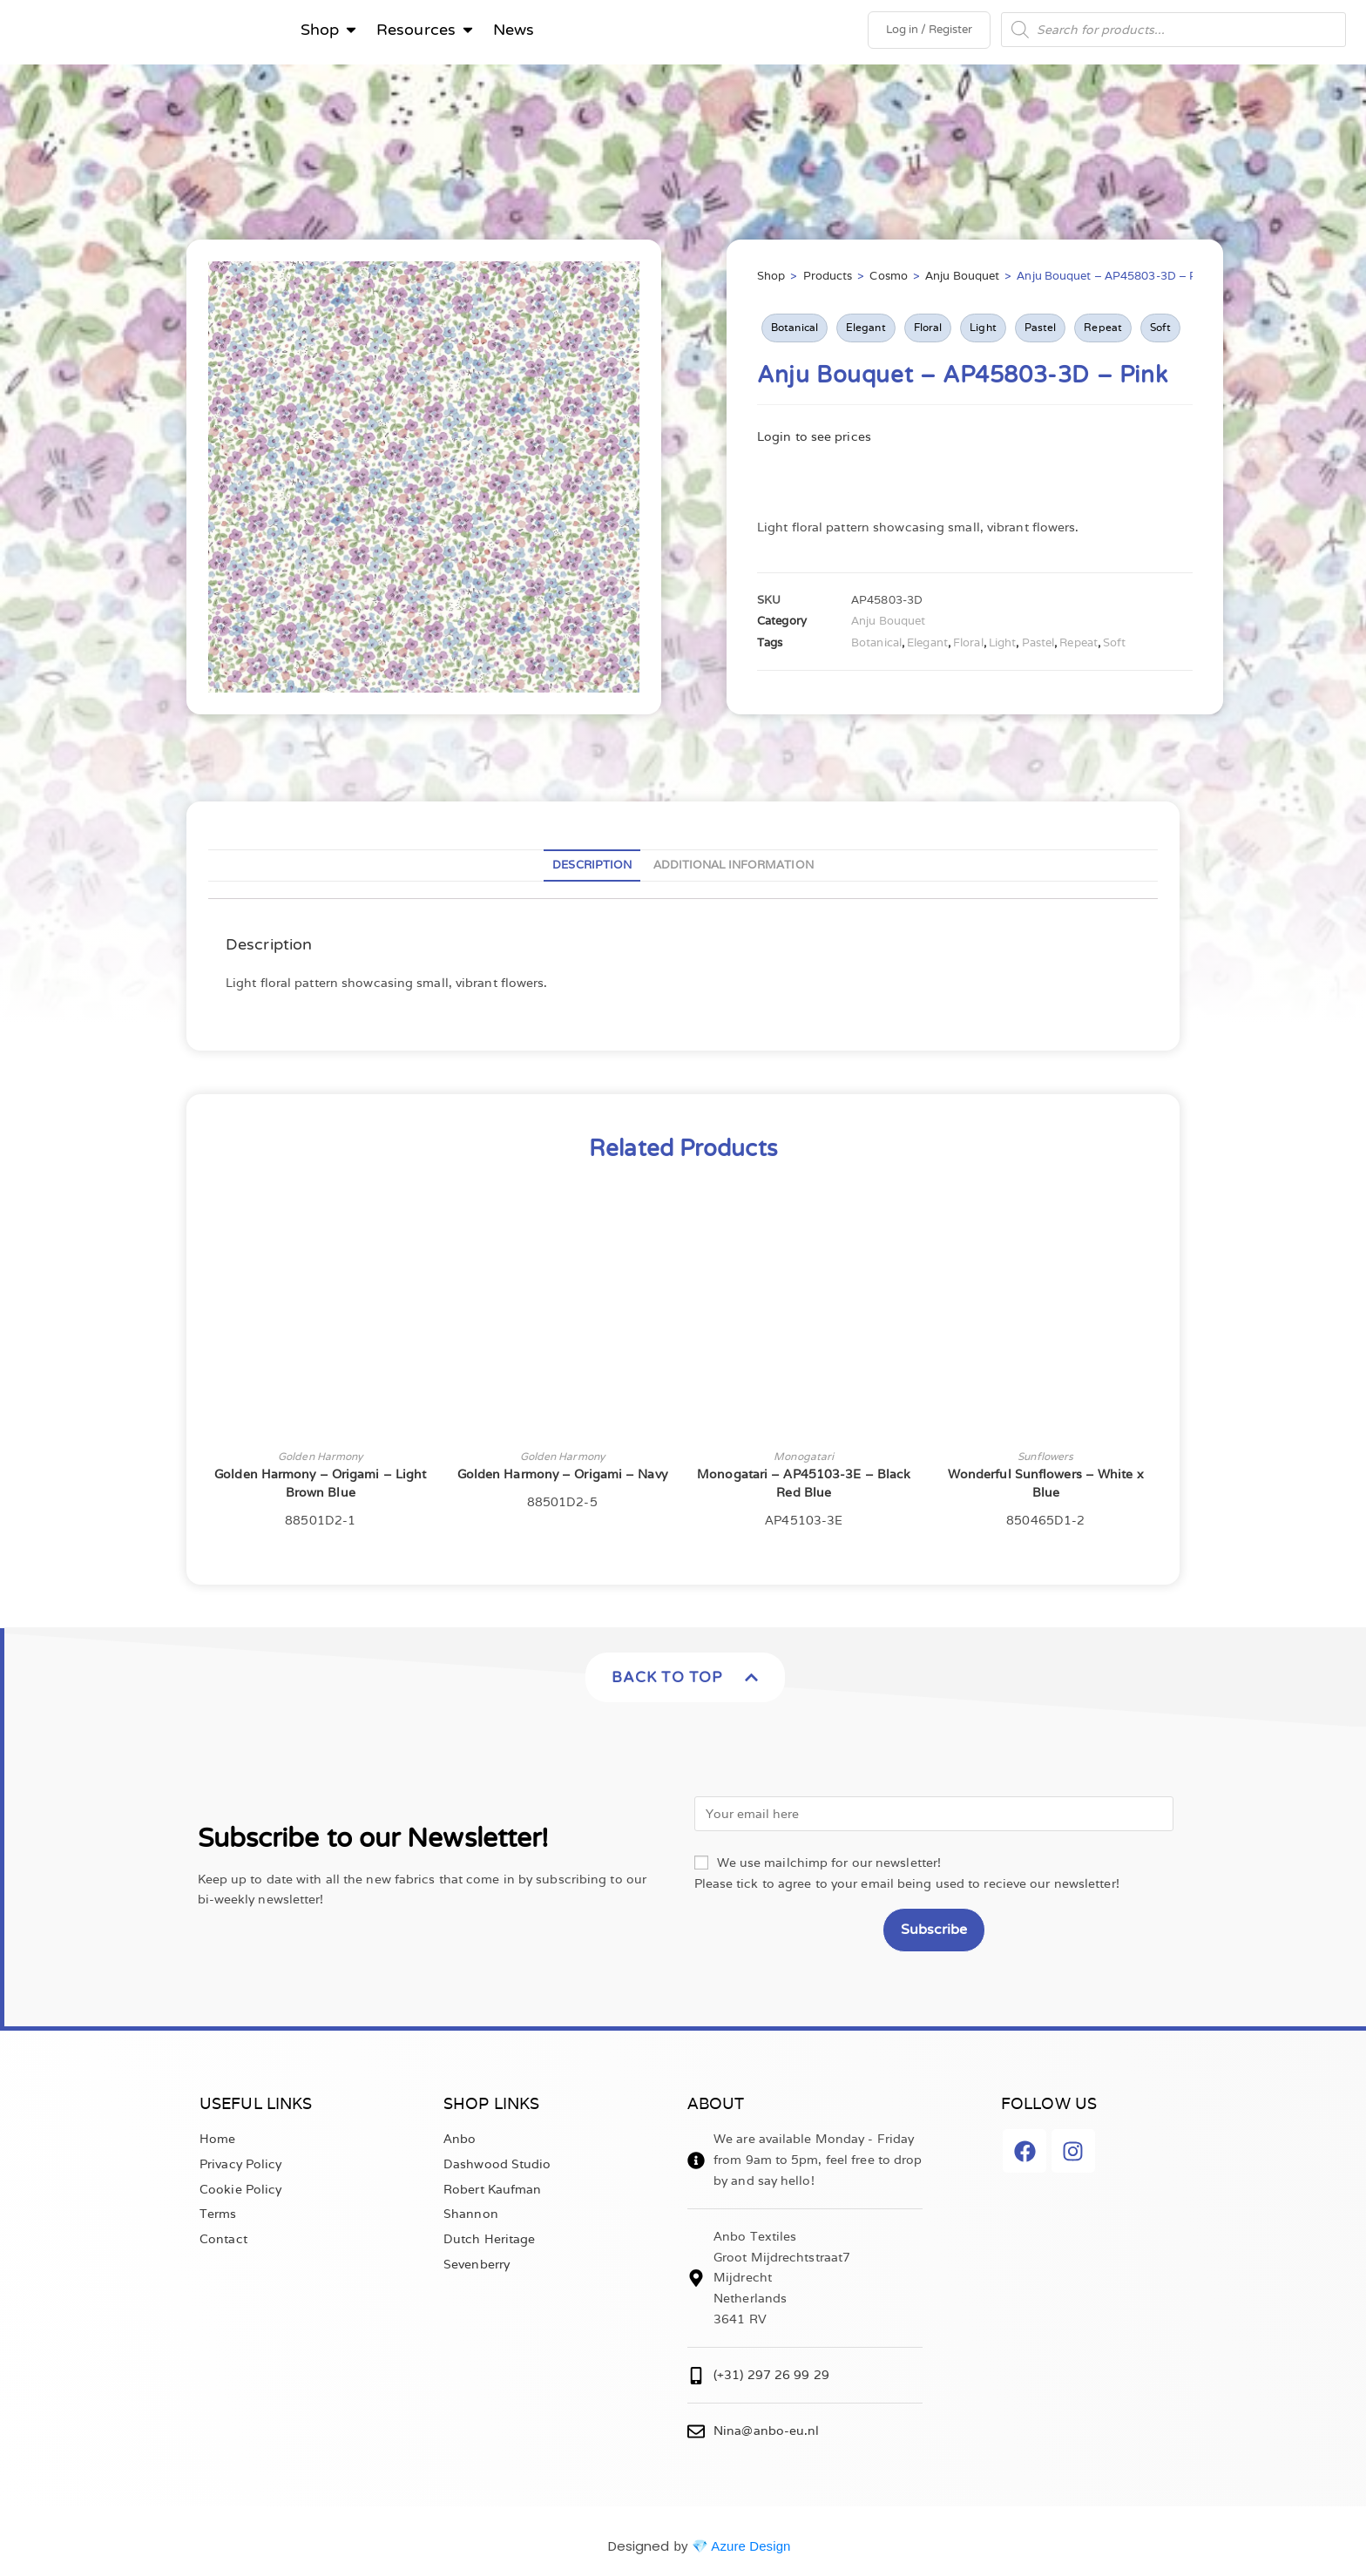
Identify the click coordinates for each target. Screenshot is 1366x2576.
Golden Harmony (320, 1461)
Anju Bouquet (962, 281)
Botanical (794, 332)
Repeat (1103, 332)
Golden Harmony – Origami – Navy (562, 1479)
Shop (771, 281)
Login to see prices (814, 441)
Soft (1160, 332)
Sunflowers (1045, 1461)
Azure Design (750, 2550)
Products (828, 281)
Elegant (866, 332)
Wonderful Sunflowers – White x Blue (1046, 1488)
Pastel (1040, 332)
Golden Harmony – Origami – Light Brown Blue (320, 1488)
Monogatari (804, 1461)
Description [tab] (592, 869)
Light (983, 332)
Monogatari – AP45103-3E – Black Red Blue (803, 1488)
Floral (928, 332)
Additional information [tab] (733, 869)
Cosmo (888, 281)
